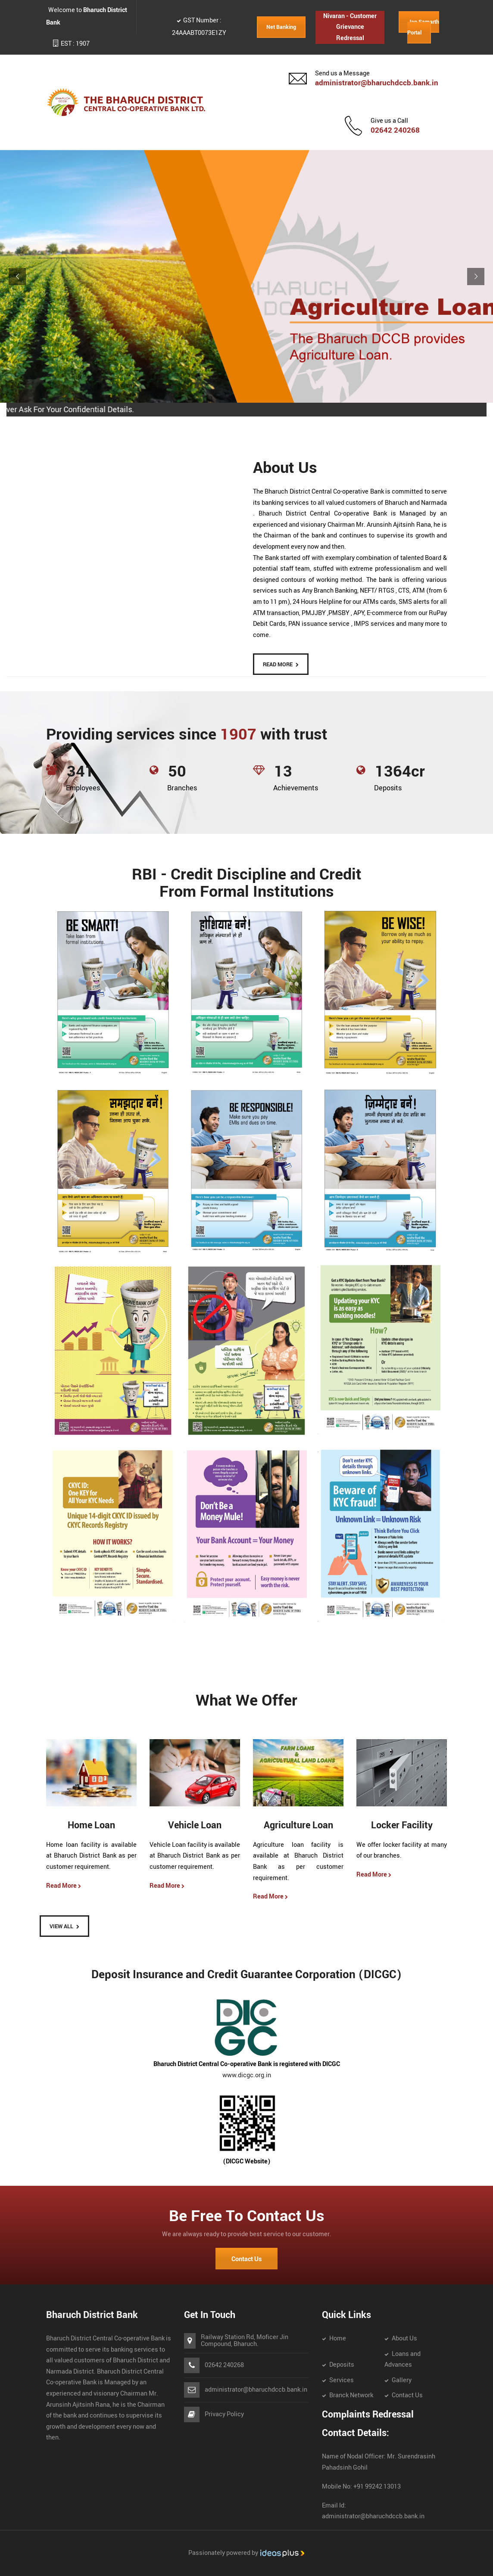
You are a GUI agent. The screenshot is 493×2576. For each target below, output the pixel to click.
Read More (63, 1885)
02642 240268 (395, 130)
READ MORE (278, 664)
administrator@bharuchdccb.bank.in (376, 83)
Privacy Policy (224, 2414)
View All (61, 1926)
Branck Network (351, 2395)
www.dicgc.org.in (246, 2075)
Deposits (341, 2364)
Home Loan (91, 1825)
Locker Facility (402, 1825)
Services (341, 2380)
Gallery (402, 2380)
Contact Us (246, 2259)
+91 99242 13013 (376, 2486)
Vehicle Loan (195, 1825)
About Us (404, 2338)
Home (337, 2338)
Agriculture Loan (298, 1825)
